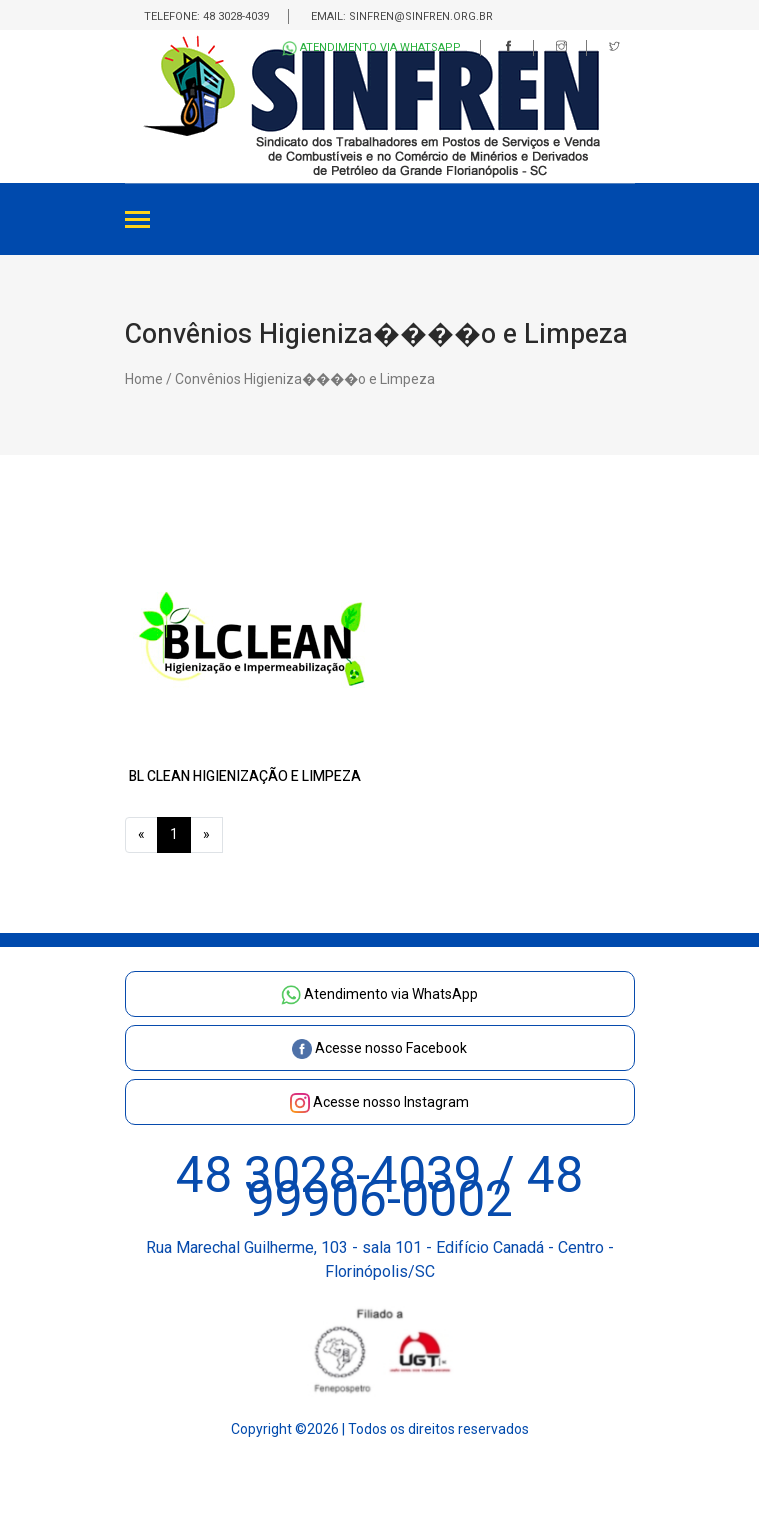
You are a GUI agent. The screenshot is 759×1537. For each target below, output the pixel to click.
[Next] (206, 835)
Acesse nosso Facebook (379, 1048)
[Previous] (141, 835)
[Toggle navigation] (137, 221)
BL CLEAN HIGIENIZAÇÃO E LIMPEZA (245, 776)
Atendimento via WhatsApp (371, 48)
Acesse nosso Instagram (379, 1102)
